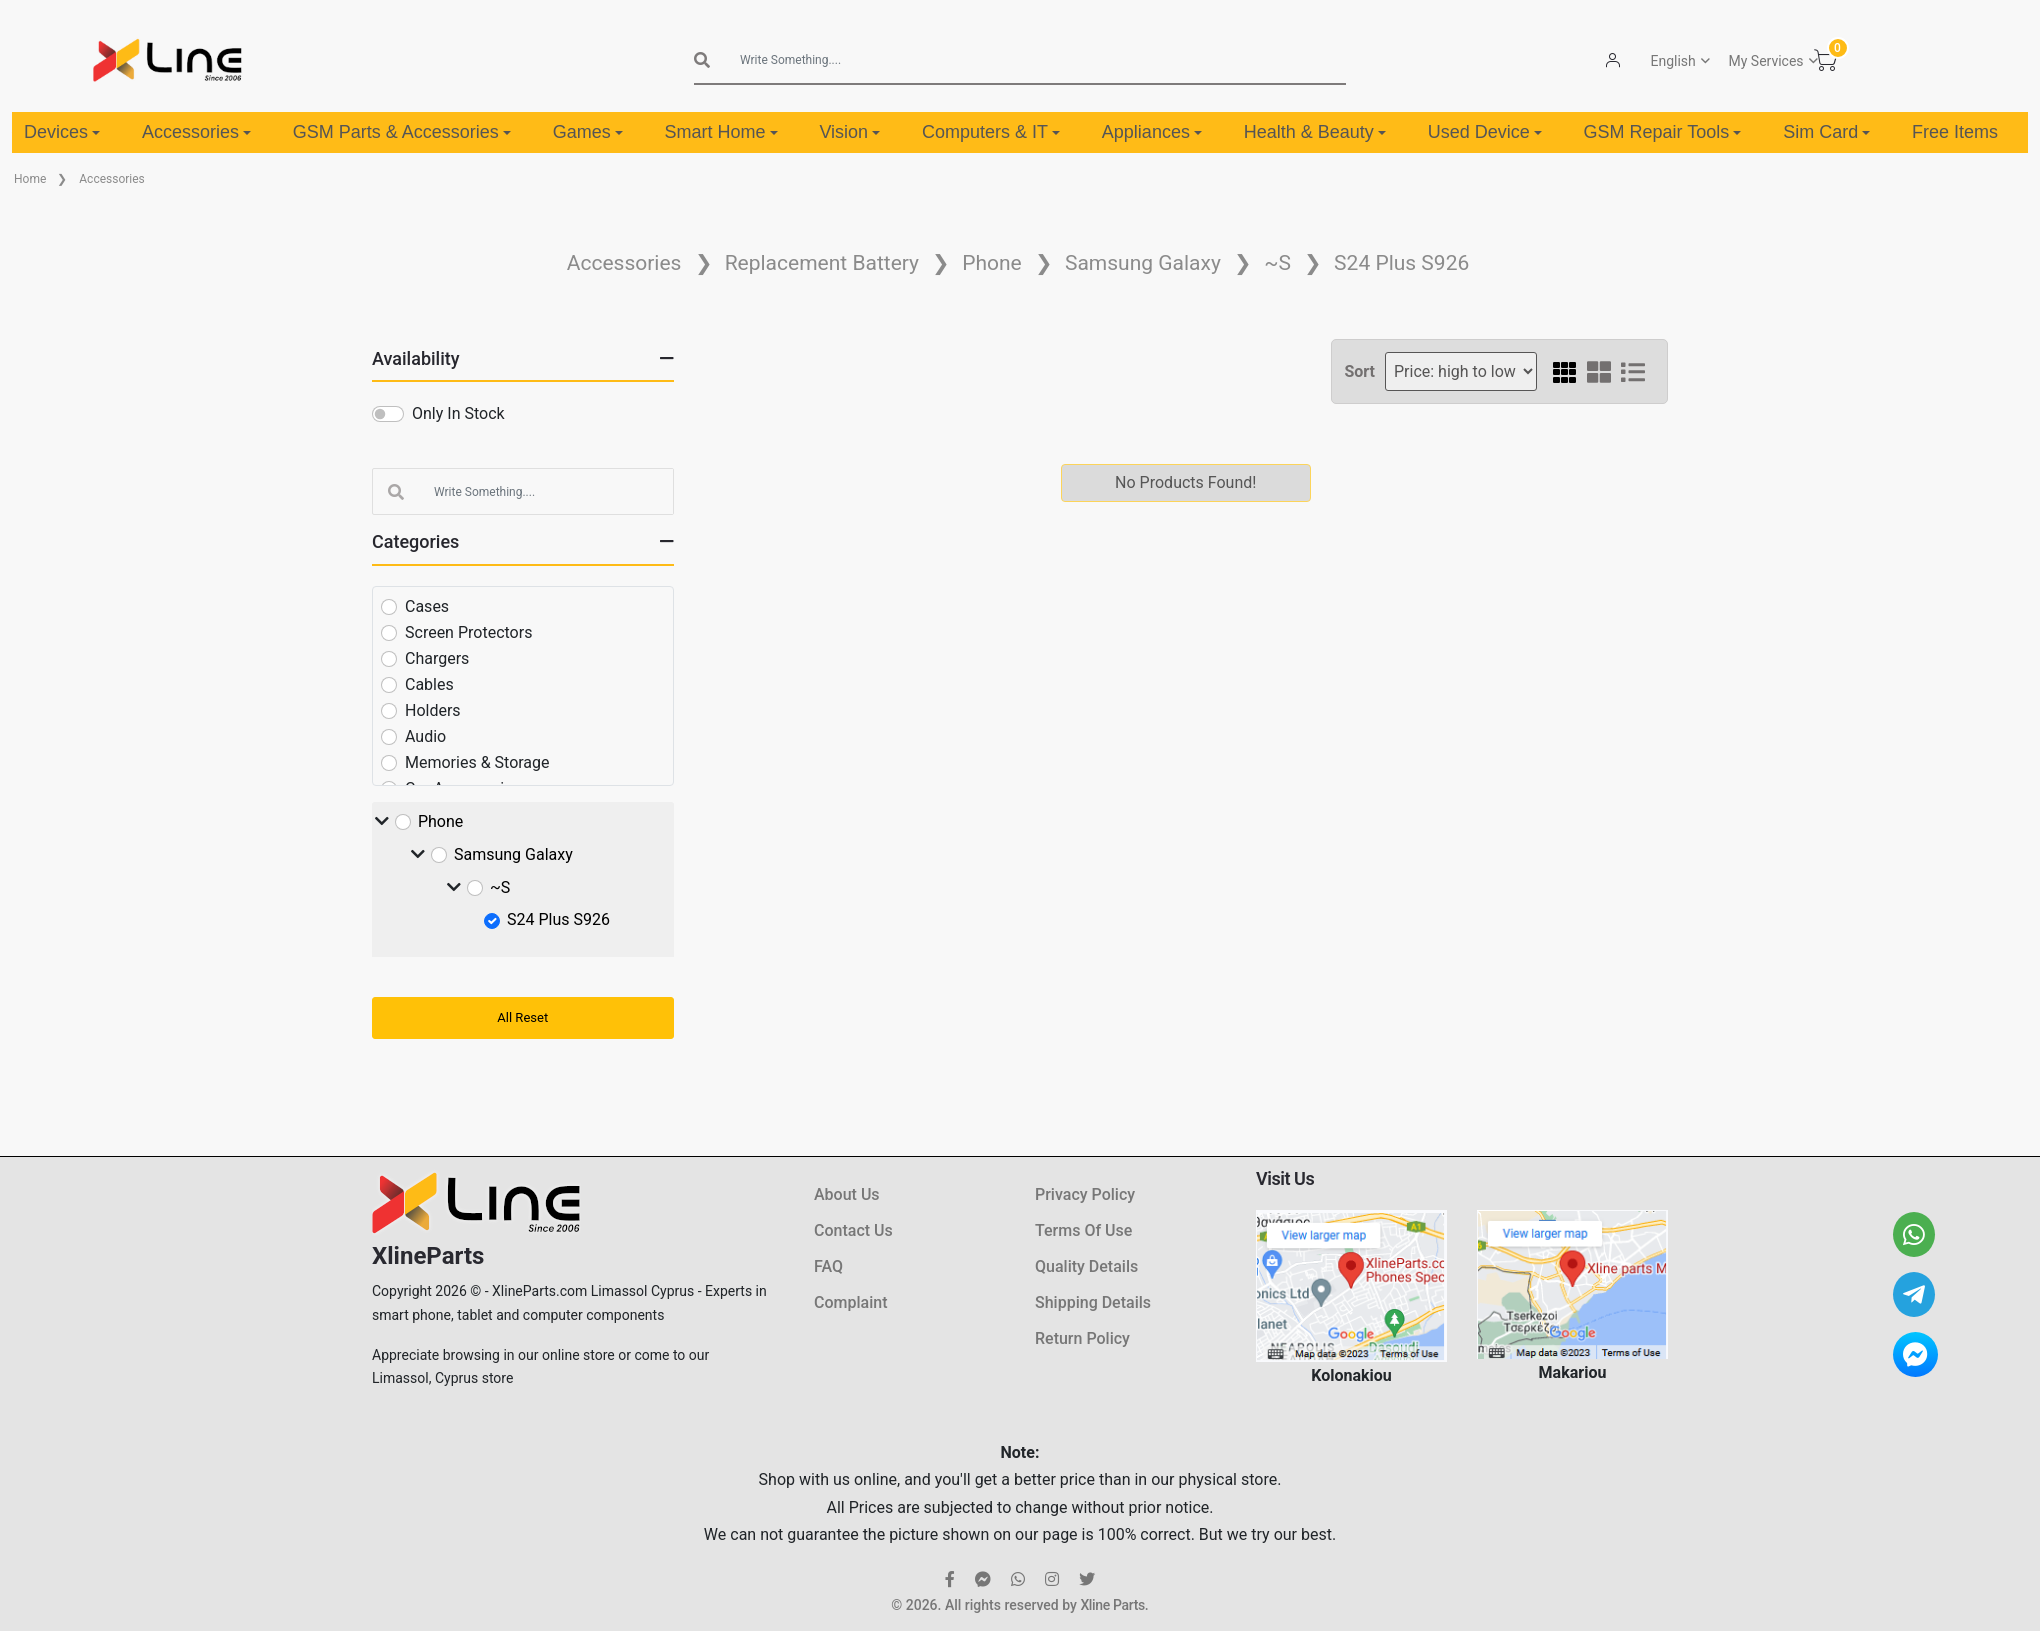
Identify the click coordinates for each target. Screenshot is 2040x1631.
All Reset (522, 1017)
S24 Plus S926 (1401, 263)
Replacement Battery (822, 263)
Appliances (1152, 132)
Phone (992, 263)
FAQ (828, 1266)
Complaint (850, 1302)
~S (1277, 263)
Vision (849, 132)
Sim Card (1826, 132)
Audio (425, 736)
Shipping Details (1093, 1302)
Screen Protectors (468, 632)
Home (30, 179)
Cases (427, 606)
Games (588, 132)
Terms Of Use (1083, 1230)
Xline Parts (1112, 1605)
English (1672, 61)
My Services (1765, 61)
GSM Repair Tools (1663, 132)
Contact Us (853, 1230)
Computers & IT (991, 132)
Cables (429, 684)
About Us (847, 1194)
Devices (62, 132)
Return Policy (1082, 1338)
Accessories (196, 132)
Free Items (1955, 132)
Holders (433, 710)
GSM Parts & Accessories (402, 132)
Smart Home (721, 132)
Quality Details (1086, 1266)
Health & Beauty (1315, 132)
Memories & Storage (477, 762)
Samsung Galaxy (1143, 263)
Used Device (1485, 132)
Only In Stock (458, 413)
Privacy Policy (1085, 1194)
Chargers (437, 658)
